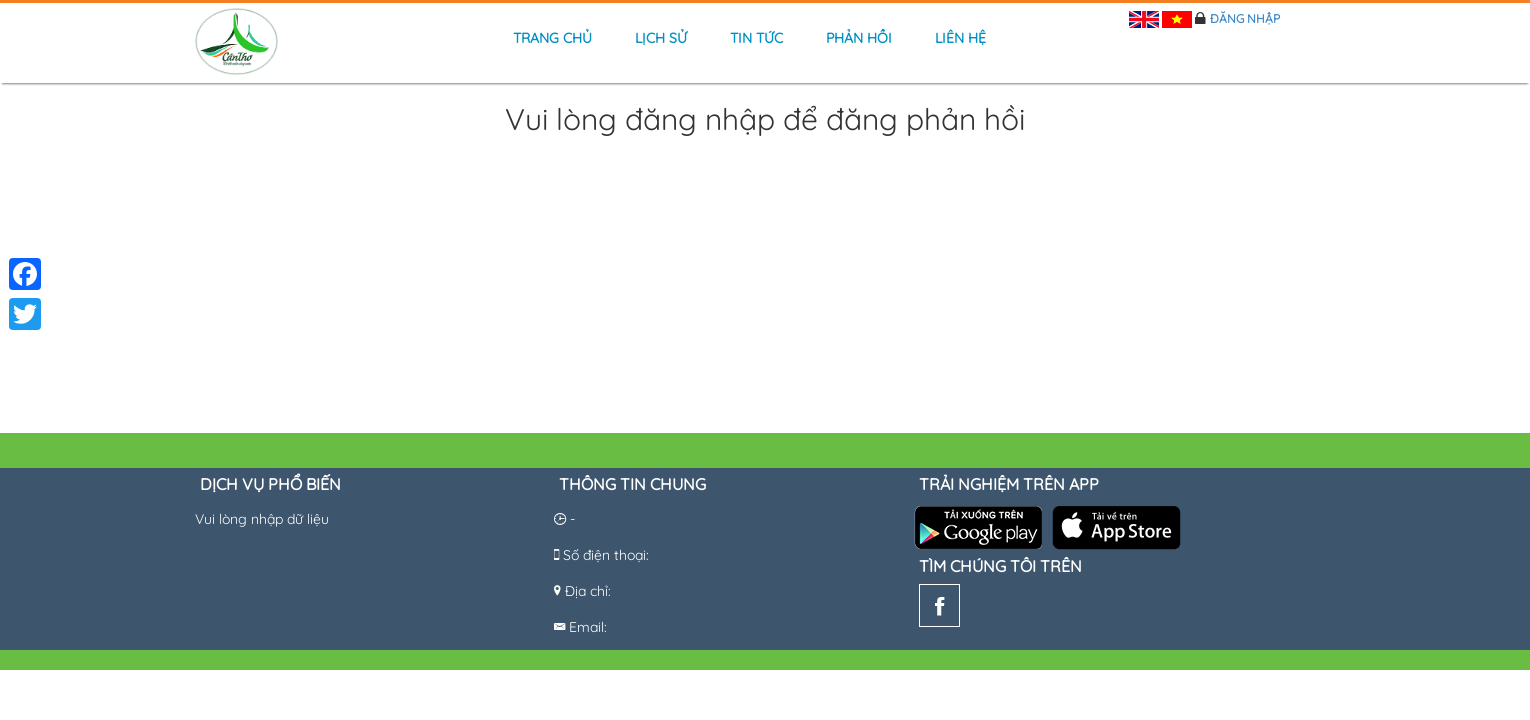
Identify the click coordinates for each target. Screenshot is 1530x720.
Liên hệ (960, 38)
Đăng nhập (1245, 18)
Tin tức (756, 38)
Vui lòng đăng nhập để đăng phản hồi (765, 120)
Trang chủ (552, 38)
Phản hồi (859, 38)
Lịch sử (661, 38)
